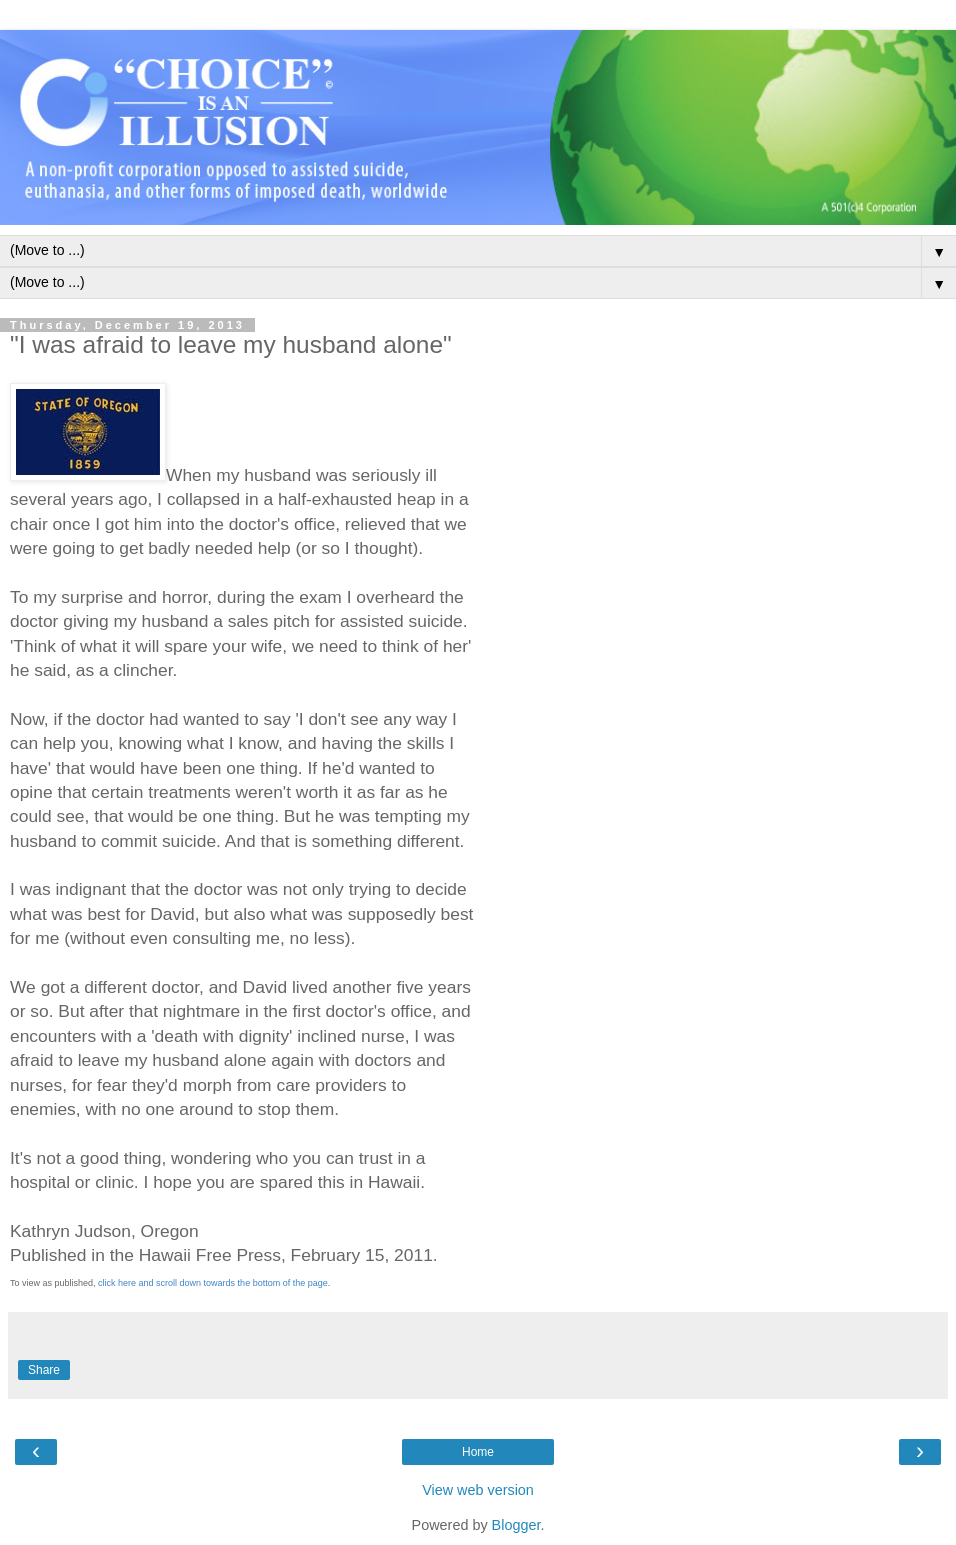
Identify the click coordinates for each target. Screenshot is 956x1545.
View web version (478, 1490)
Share (44, 1370)
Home (478, 1452)
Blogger (516, 1525)
